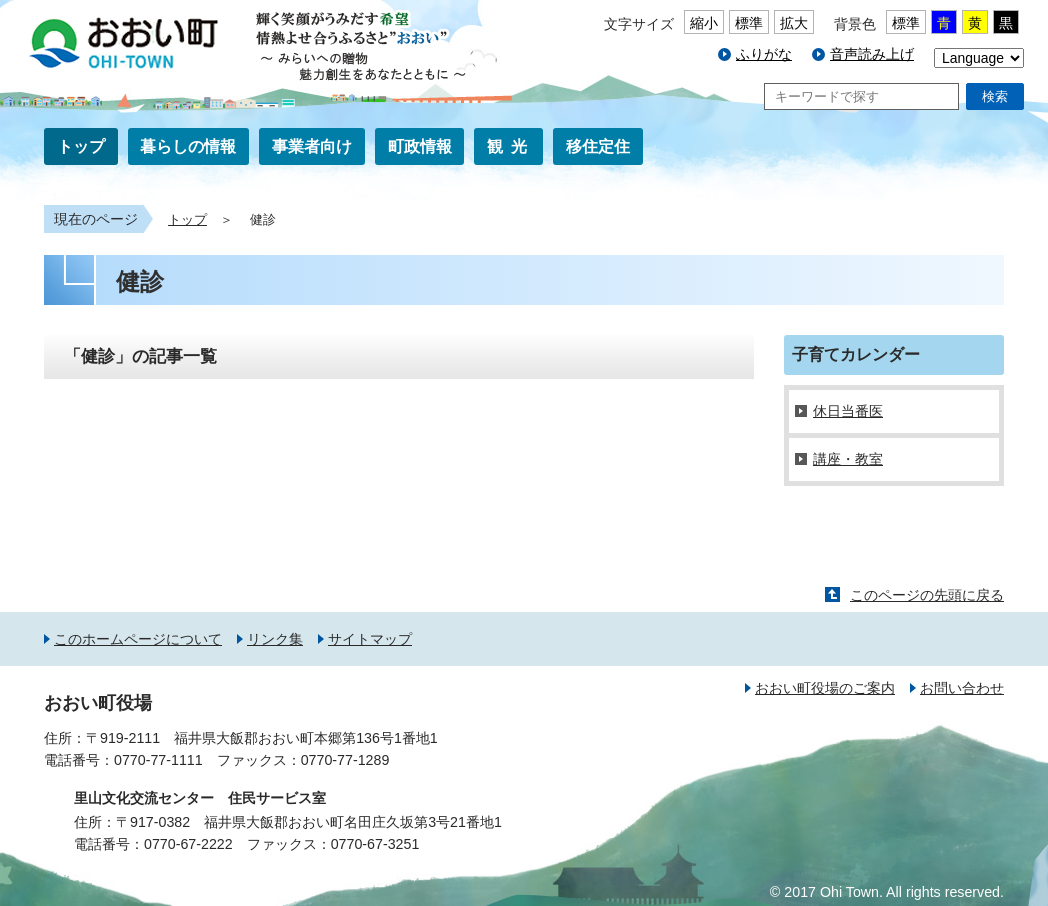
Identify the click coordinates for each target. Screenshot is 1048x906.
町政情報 (420, 146)
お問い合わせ (962, 688)
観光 (511, 146)
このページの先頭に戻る (927, 595)
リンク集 (275, 639)
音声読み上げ (872, 54)
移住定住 (598, 146)
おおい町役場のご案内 (825, 688)
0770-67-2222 (188, 844)
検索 (995, 96)
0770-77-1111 (158, 760)
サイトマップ (370, 639)
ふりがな (764, 54)
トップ (81, 146)
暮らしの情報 (188, 146)
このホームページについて (138, 639)
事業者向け (312, 146)
